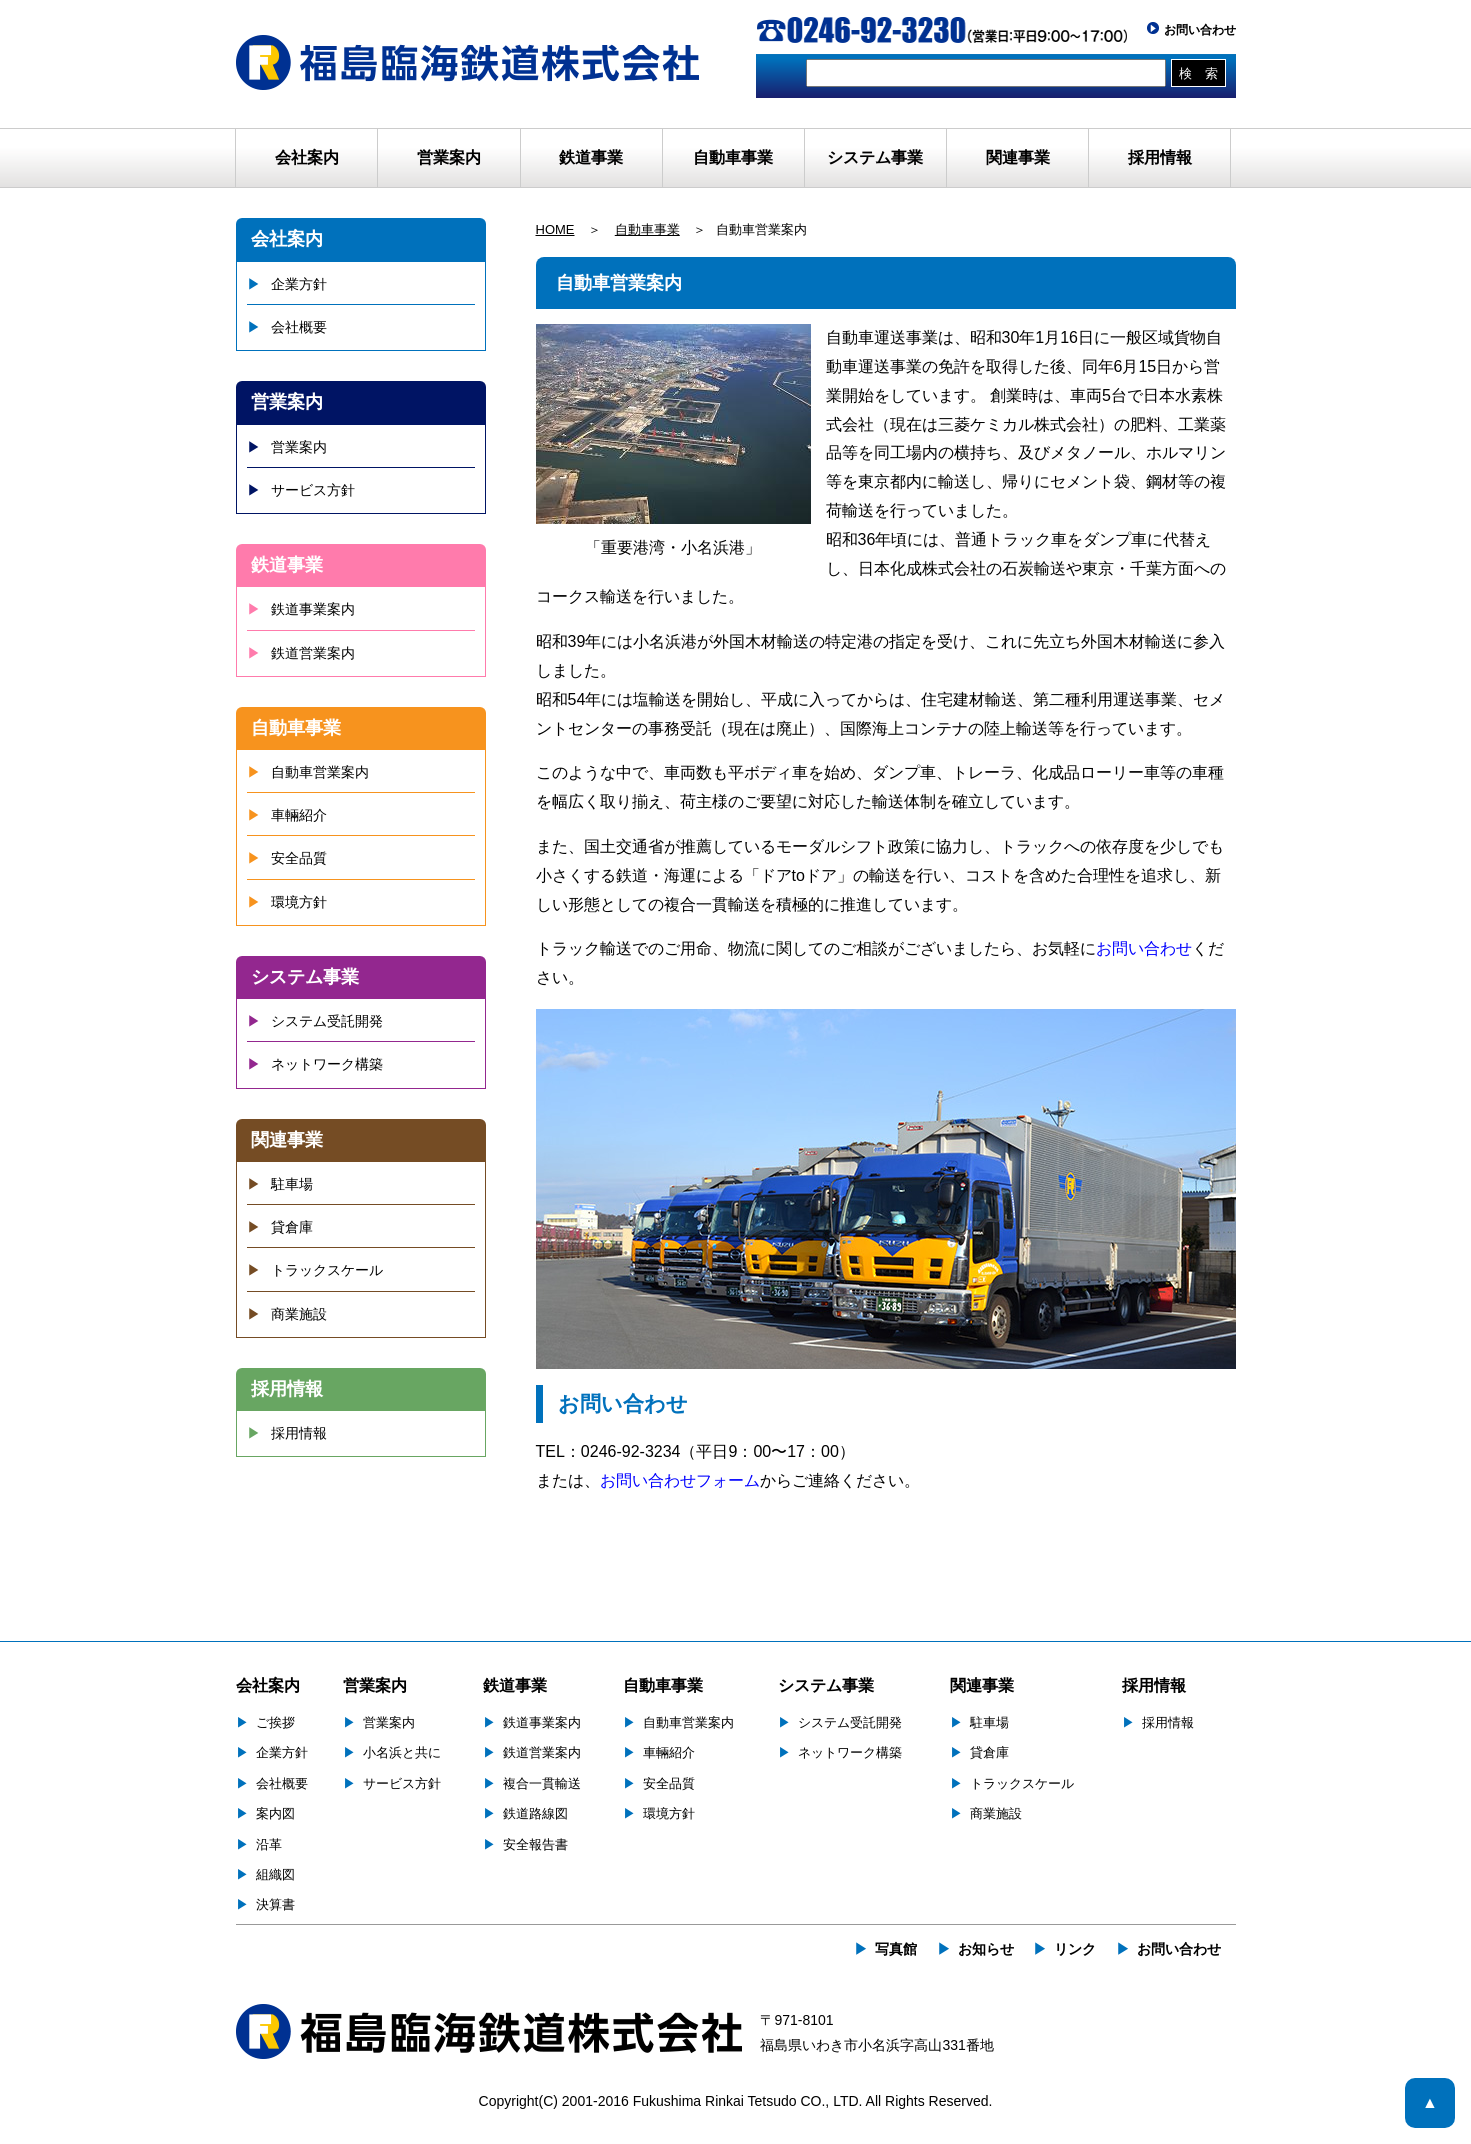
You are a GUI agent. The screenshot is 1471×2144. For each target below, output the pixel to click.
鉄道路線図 (535, 1813)
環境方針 (299, 902)
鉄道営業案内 (313, 653)
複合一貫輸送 (542, 1783)
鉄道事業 (287, 565)
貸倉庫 (292, 1227)
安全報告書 (535, 1844)
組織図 (275, 1874)
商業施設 (299, 1314)
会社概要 (299, 327)
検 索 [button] (1198, 73)
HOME (555, 229)
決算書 (275, 1904)
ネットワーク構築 (327, 1064)
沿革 (269, 1844)
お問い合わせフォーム (680, 1480)
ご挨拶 (275, 1722)
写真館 (896, 1949)
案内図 (275, 1813)
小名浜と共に (402, 1752)
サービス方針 (313, 490)
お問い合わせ (1200, 30)
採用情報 (1160, 157)
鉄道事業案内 (313, 609)
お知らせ (986, 1949)
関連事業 (287, 1140)
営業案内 (287, 402)
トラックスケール (327, 1270)
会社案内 (287, 239)
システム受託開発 (327, 1021)
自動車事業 (647, 229)
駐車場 (292, 1184)
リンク (1075, 1949)
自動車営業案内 (320, 772)
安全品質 (299, 858)
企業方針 (299, 284)
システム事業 (305, 977)
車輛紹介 (299, 815)
